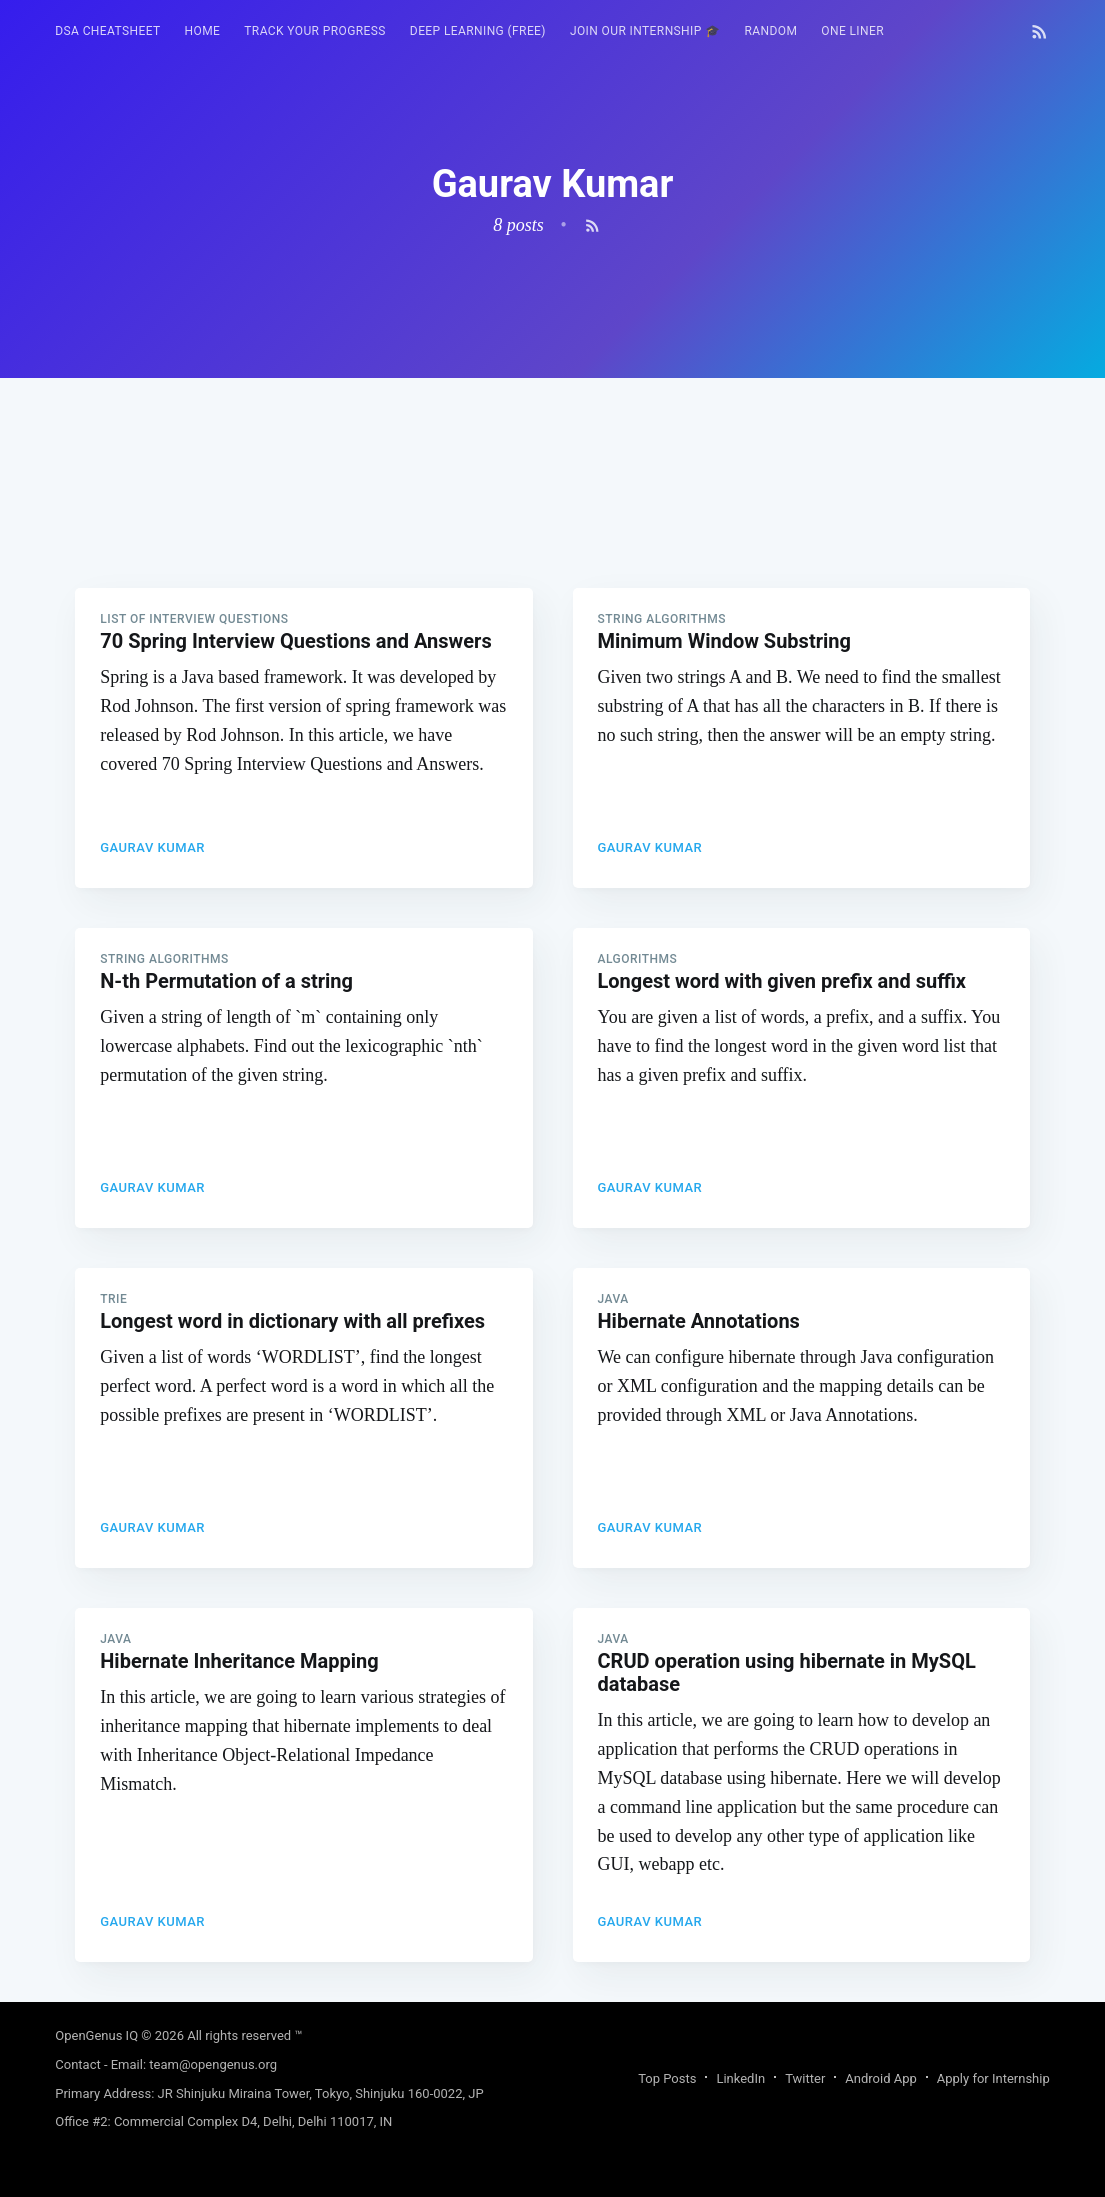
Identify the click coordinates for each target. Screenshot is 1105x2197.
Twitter (805, 2078)
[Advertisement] (552, 518)
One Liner (852, 31)
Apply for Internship (993, 2078)
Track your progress (315, 31)
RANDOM (771, 31)
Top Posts (667, 2078)
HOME (203, 31)
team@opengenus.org (213, 2064)
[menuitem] (107, 31)
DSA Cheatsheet (107, 31)
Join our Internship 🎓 (645, 31)
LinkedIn (740, 2078)
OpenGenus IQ (96, 2035)
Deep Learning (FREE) (478, 31)
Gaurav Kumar (152, 847)
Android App (880, 2078)
